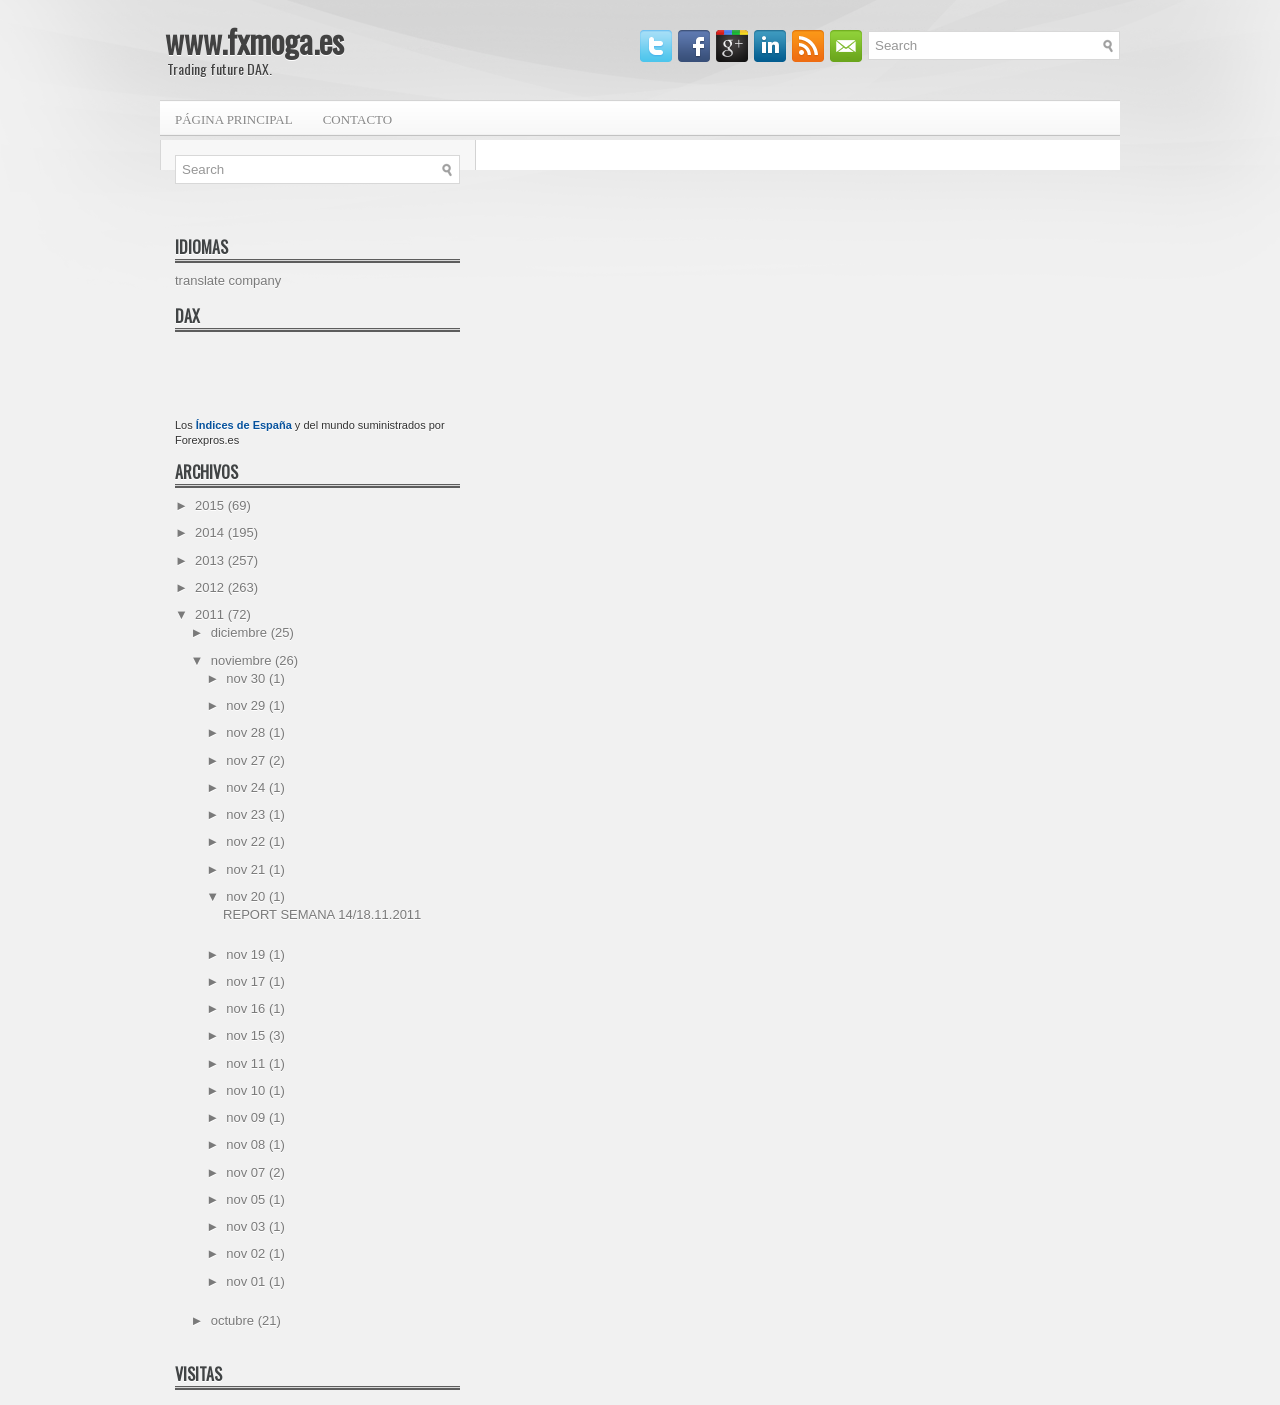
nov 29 (247, 705)
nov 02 (247, 1253)
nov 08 (247, 1144)
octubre (234, 1320)
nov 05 (247, 1199)
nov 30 (247, 678)
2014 (211, 532)
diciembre (241, 632)
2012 (211, 587)
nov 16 (247, 1008)
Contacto (358, 119)
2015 (211, 505)
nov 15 (247, 1035)
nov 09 (247, 1117)
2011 (211, 614)
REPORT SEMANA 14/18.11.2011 (322, 914)
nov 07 (247, 1172)
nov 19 (247, 954)
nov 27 (247, 760)
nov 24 (247, 787)
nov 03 (247, 1226)
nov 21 (247, 869)
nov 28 (247, 732)
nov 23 (247, 814)
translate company (228, 280)
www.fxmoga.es (254, 40)
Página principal (234, 119)
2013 (211, 560)
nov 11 (247, 1063)
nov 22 (247, 841)
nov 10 (247, 1090)
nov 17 (247, 981)
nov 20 (247, 896)
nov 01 (247, 1281)
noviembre (243, 660)
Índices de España (244, 425)
